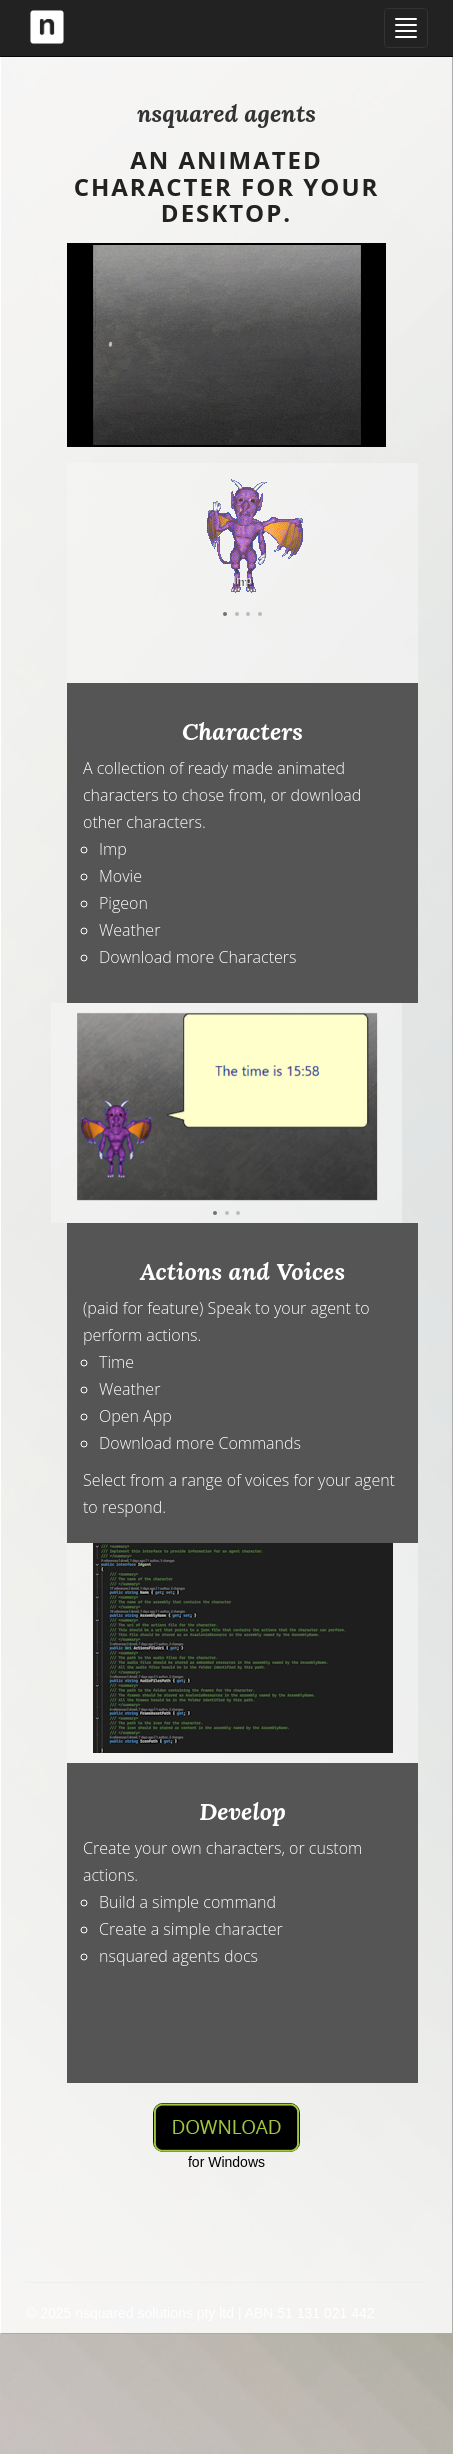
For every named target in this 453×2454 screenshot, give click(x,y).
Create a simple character (191, 1929)
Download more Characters (198, 957)
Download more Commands (200, 1443)
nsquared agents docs (178, 1956)
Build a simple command (187, 1902)
